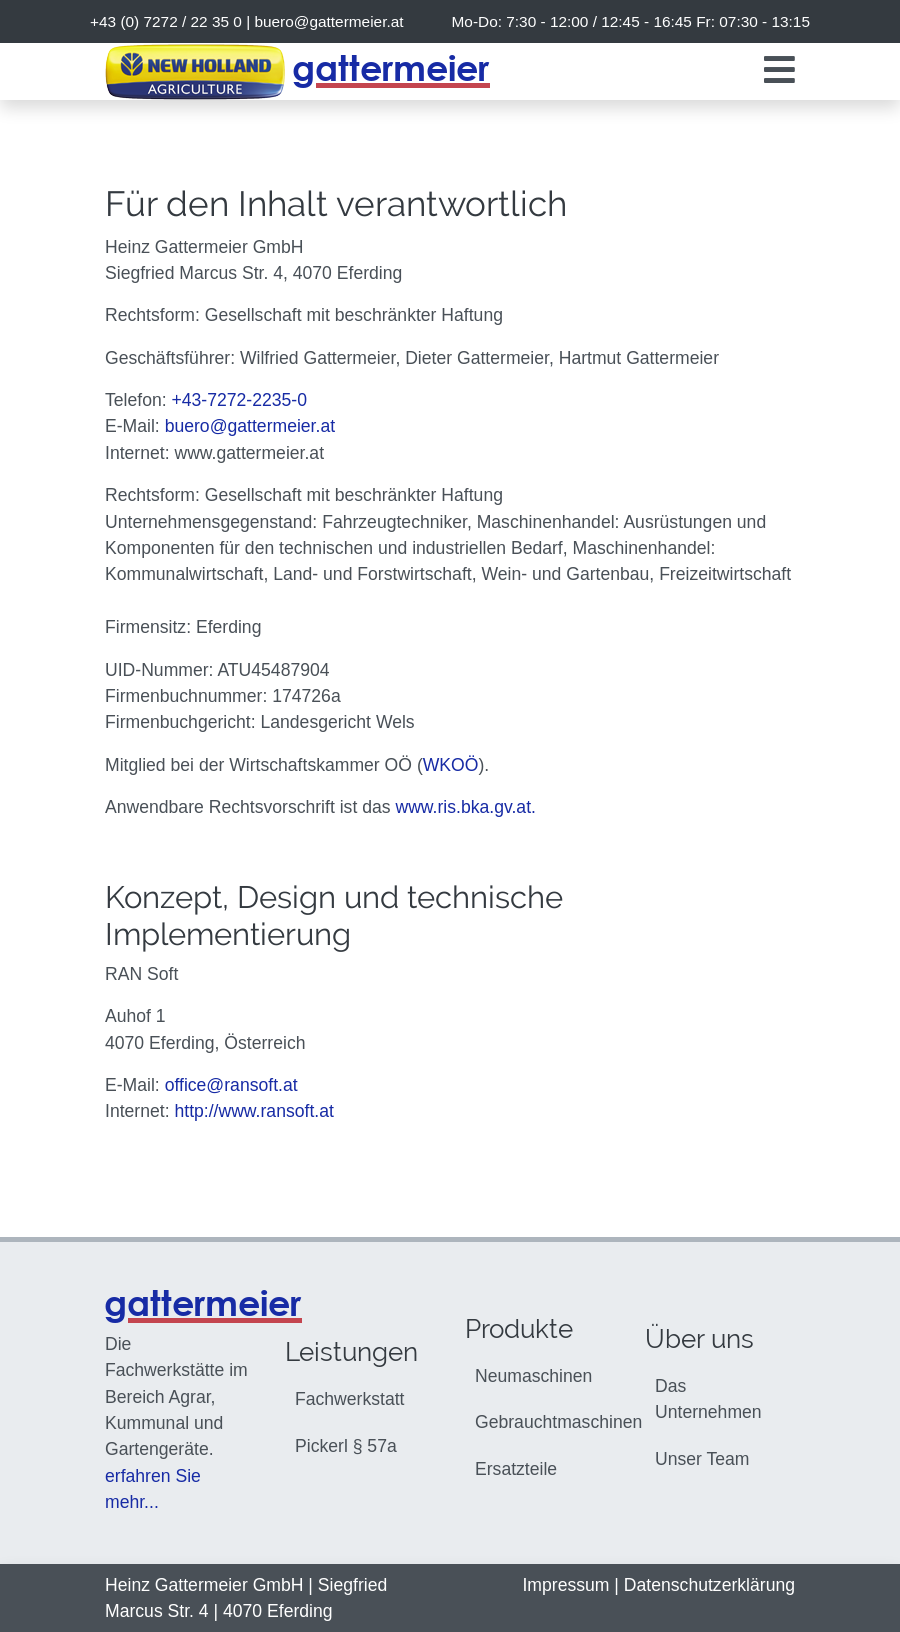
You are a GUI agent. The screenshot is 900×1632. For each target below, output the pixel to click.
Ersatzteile (516, 1469)
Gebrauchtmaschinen (545, 1422)
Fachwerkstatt (350, 1399)
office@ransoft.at (231, 1085)
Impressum (565, 1585)
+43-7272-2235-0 (239, 400)
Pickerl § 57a (346, 1446)
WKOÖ (451, 765)
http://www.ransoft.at (253, 1111)
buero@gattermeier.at (328, 21)
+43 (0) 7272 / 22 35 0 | (247, 21)
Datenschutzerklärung (709, 1585)
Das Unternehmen (708, 1399)
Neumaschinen (533, 1376)
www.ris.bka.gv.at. (465, 807)
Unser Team (702, 1459)
